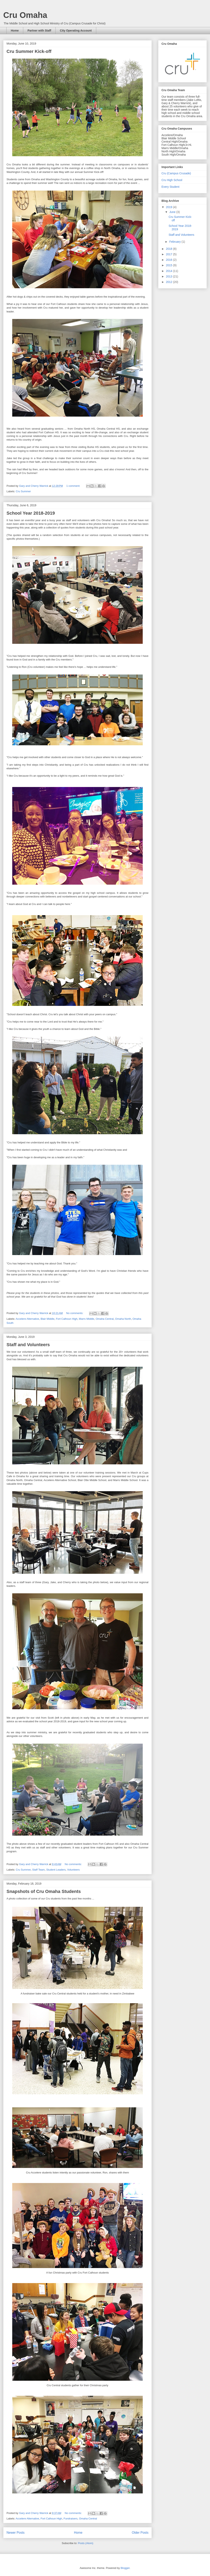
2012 (169, 282)
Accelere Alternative (27, 1318)
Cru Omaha (25, 15)
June (172, 212)
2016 (169, 259)
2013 (169, 276)
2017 (169, 254)
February (175, 241)
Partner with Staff (39, 30)
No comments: (75, 1313)
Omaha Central (105, 1318)
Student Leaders (56, 1869)
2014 (169, 271)
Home (15, 30)
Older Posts (140, 2532)
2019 (169, 207)
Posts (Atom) (85, 2543)
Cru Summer (23, 491)
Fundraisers (71, 2518)
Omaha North (123, 1318)
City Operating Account (76, 30)
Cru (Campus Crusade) (176, 173)
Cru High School (171, 180)
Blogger (124, 2567)
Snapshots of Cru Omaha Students (44, 1891)
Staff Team (38, 1869)
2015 (169, 265)
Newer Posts (15, 2532)
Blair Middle (47, 1318)
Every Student (170, 186)
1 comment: (73, 485)
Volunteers (73, 1869)
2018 (169, 248)
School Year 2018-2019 (31, 513)
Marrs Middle (86, 1318)
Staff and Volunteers (28, 1344)
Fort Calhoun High (66, 1318)
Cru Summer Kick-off (29, 51)
